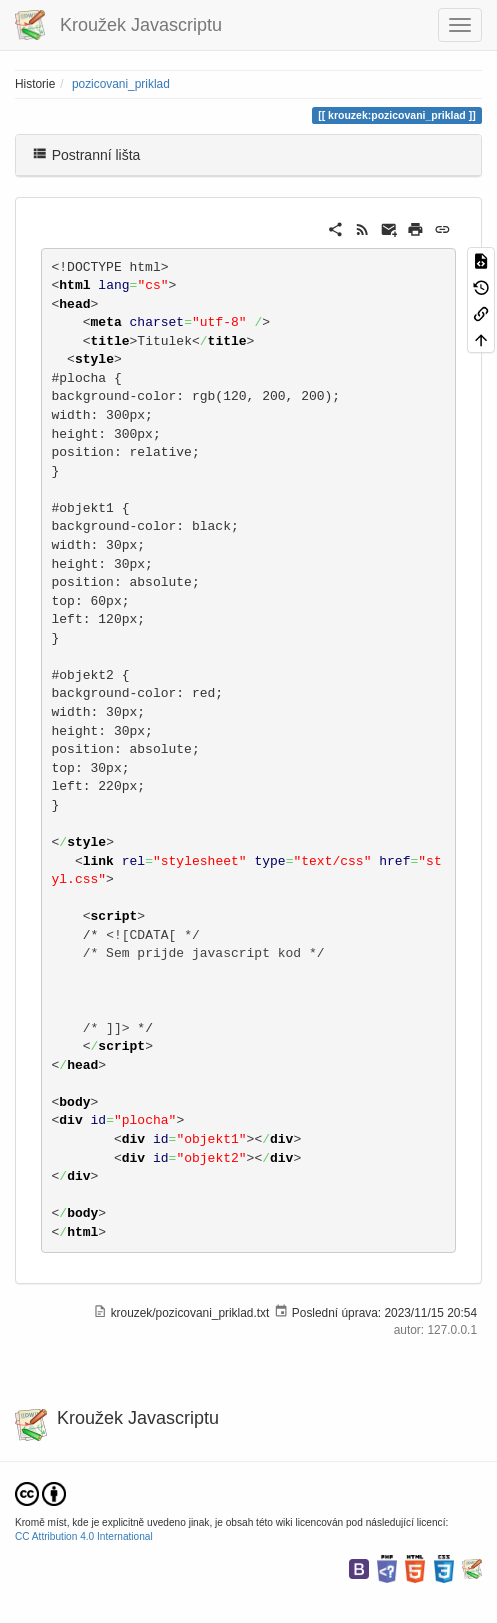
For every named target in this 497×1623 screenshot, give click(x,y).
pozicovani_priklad (121, 84)
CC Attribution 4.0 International (84, 1536)
